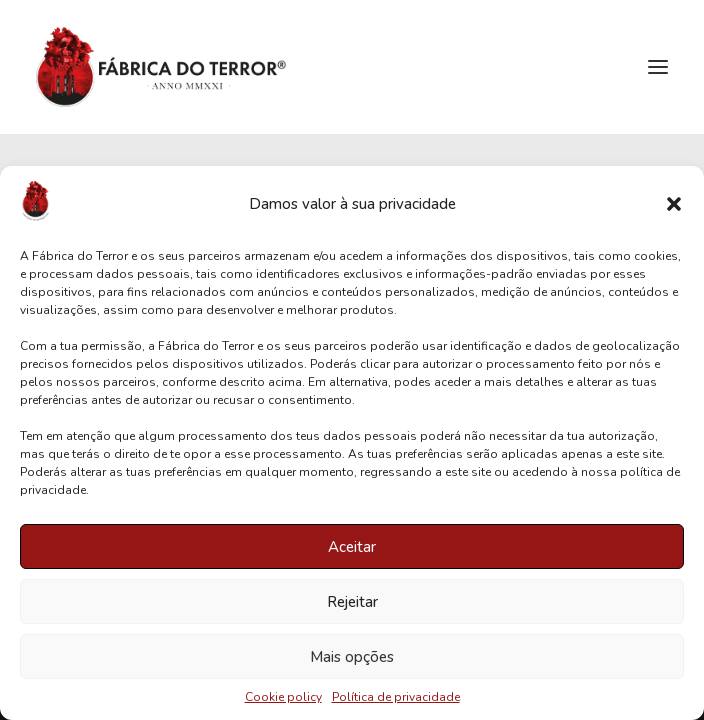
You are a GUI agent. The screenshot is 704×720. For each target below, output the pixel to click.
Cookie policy (283, 697)
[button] (674, 204)
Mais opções (352, 657)
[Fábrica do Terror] (161, 67)
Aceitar (352, 547)
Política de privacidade (396, 697)
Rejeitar (352, 602)
